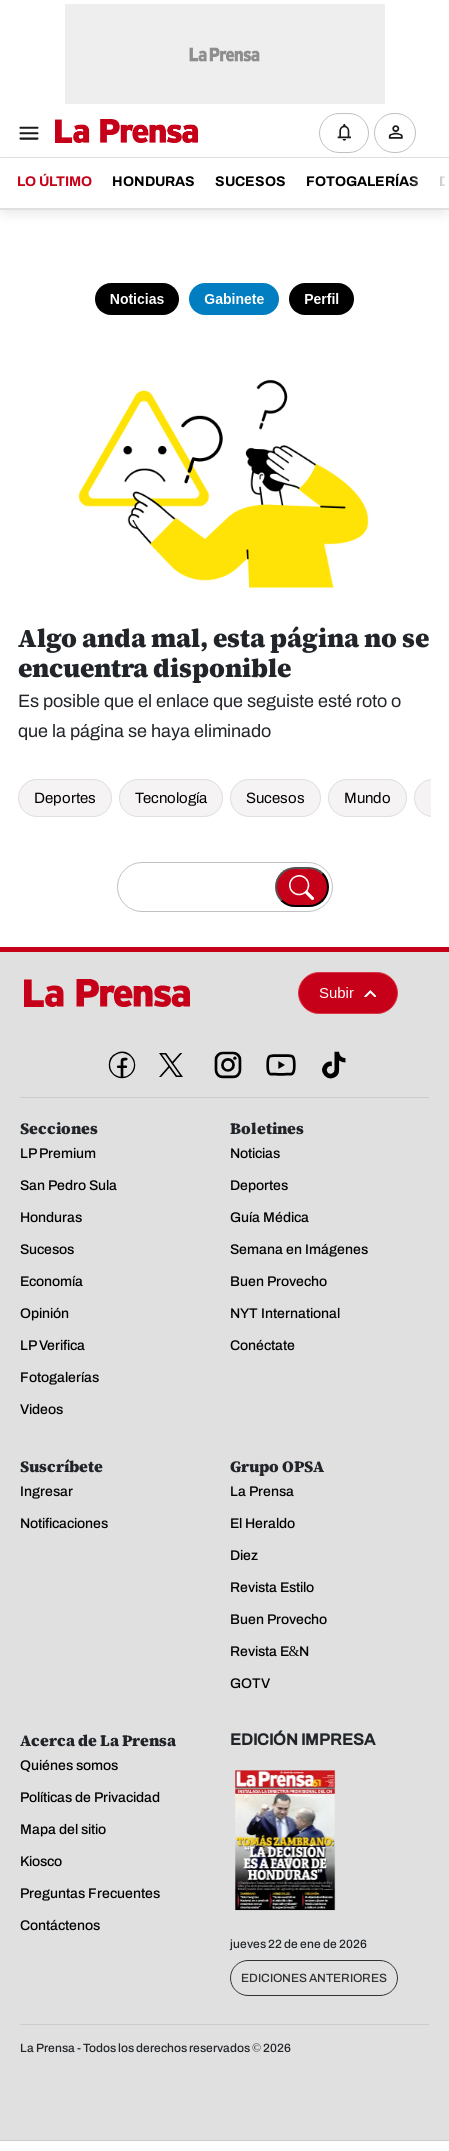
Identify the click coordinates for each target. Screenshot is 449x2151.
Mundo (367, 798)
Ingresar (400, 148)
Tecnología (171, 798)
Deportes (65, 798)
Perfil (321, 299)
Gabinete (234, 299)
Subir (348, 992)
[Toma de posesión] (224, 270)
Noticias (137, 299)
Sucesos (275, 798)
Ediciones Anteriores (314, 1978)
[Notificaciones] (344, 133)
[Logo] (121, 132)
